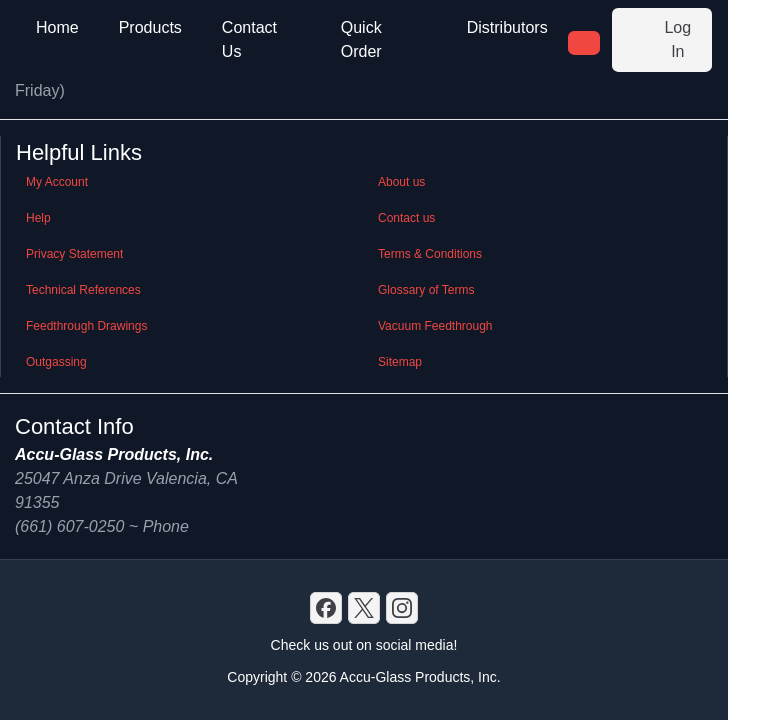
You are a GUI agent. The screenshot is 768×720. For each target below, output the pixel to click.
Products (150, 27)
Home (57, 27)
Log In (658, 39)
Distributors (507, 27)
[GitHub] (402, 608)
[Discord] (326, 608)
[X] (364, 608)
